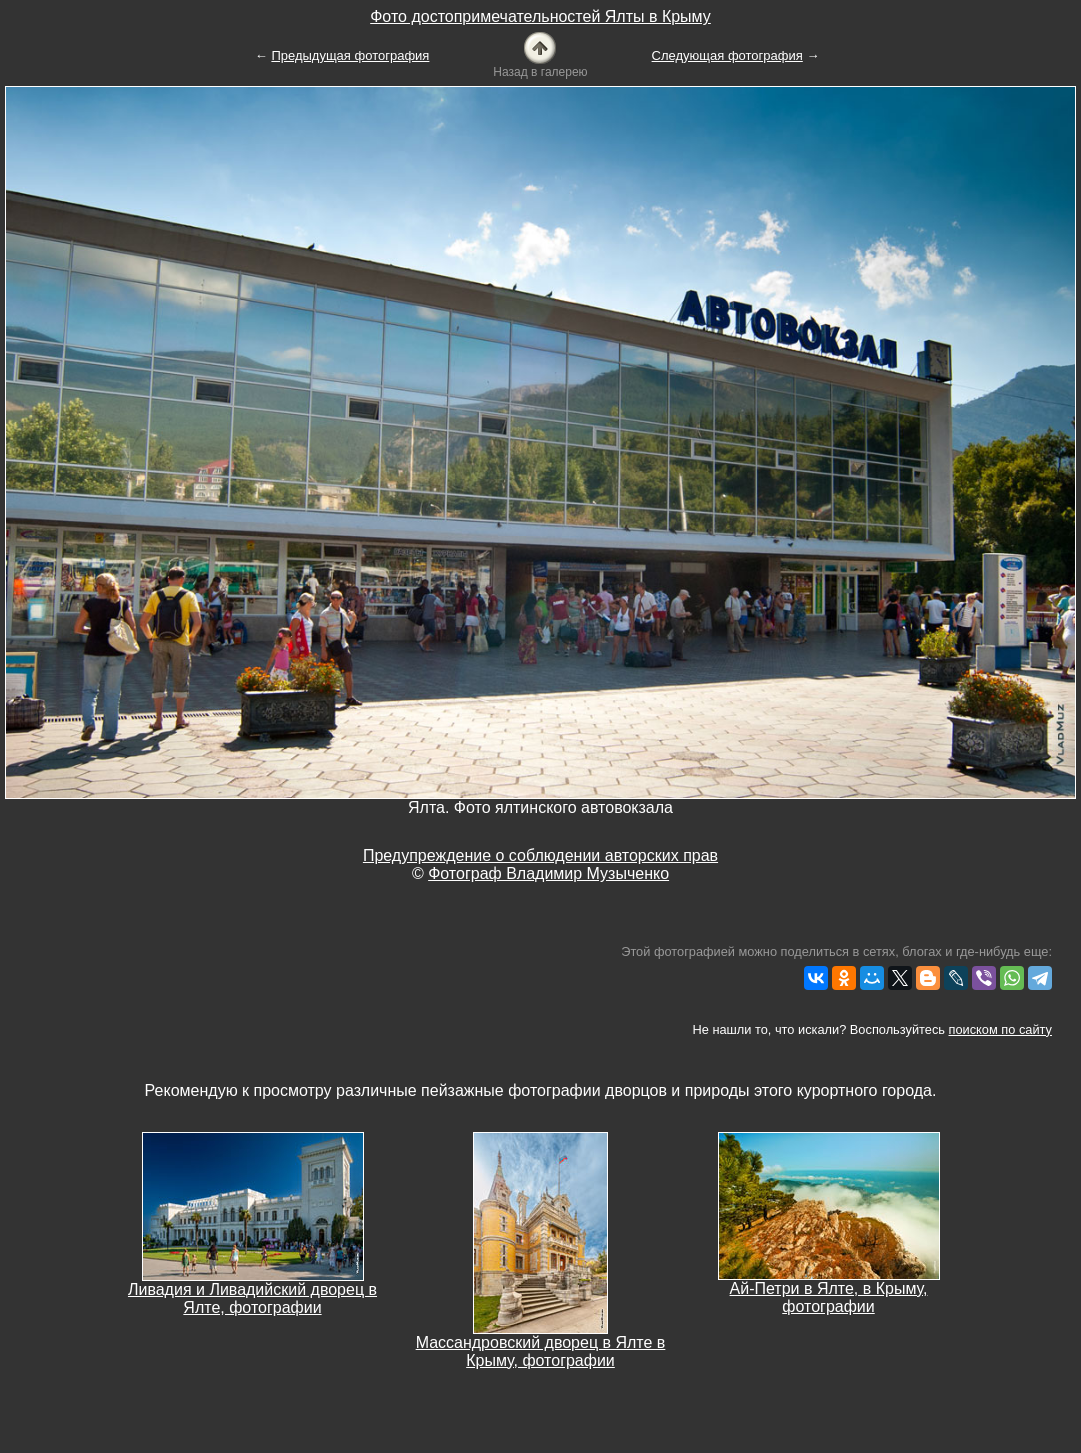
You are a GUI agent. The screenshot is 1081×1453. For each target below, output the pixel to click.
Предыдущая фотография (350, 55)
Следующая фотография (727, 55)
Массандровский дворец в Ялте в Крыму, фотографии (541, 1351)
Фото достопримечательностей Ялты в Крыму (540, 16)
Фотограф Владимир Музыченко (548, 873)
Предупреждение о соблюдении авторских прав (540, 855)
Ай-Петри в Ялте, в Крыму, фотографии (829, 1297)
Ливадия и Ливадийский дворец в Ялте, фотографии (252, 1298)
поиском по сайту (1000, 1029)
